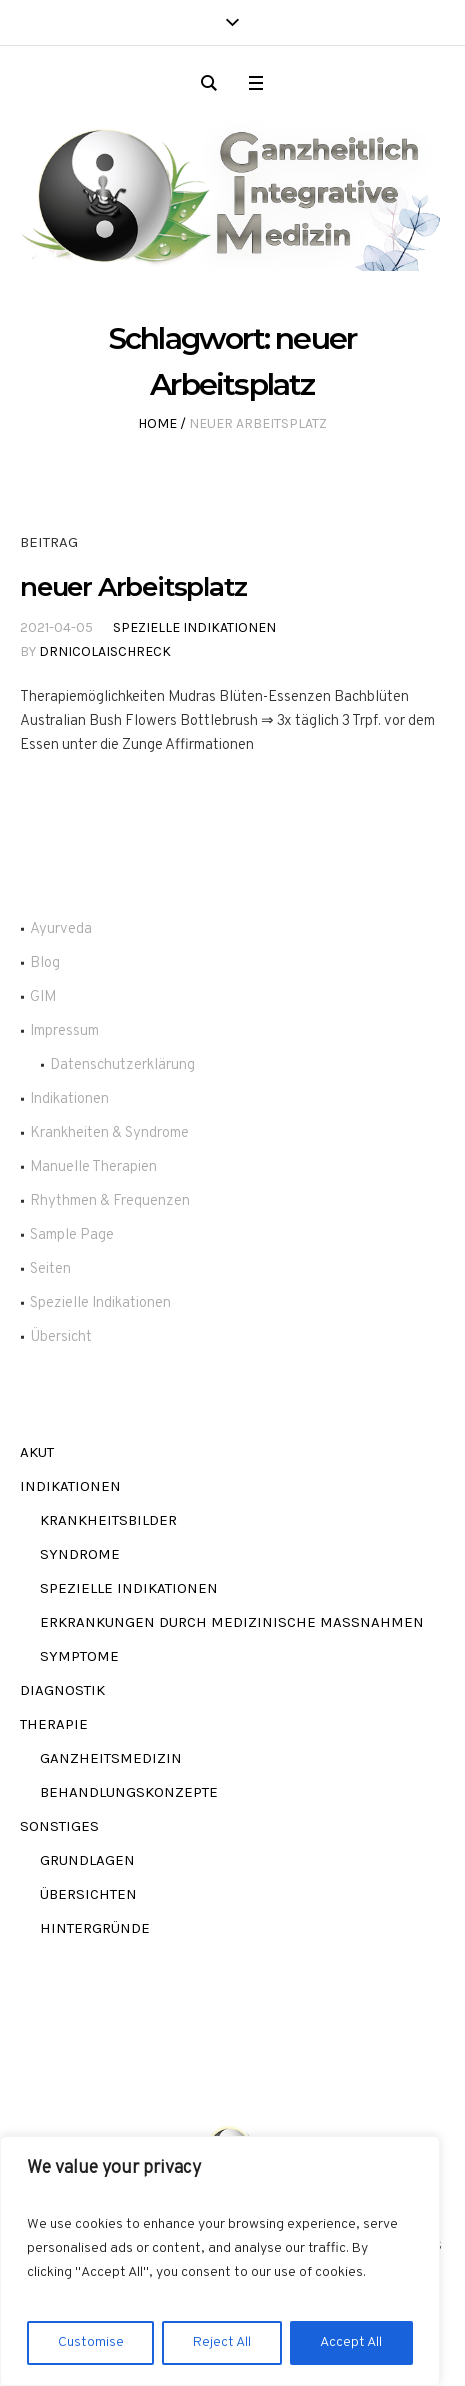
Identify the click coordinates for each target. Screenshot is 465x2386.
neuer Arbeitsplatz (133, 587)
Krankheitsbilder (108, 1520)
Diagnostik (62, 1690)
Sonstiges (59, 1826)
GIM (43, 997)
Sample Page (72, 1235)
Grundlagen (87, 1860)
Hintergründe (95, 1928)
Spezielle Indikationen (194, 627)
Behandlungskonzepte (129, 1792)
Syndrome (80, 1554)
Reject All (222, 2342)
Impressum (64, 1031)
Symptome (79, 1656)
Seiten (50, 1269)
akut (37, 1452)
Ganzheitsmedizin (111, 1758)
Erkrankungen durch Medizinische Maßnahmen (232, 1622)
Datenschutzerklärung (122, 1065)
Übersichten (88, 1894)
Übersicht (61, 1337)
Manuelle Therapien (93, 1167)
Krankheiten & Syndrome (109, 1133)
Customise (91, 2342)
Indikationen (69, 1099)
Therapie (54, 1724)
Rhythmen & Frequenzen (110, 1201)
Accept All (351, 2342)
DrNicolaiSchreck (105, 651)
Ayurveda (61, 929)
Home (157, 423)
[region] (220, 2261)
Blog (45, 963)
